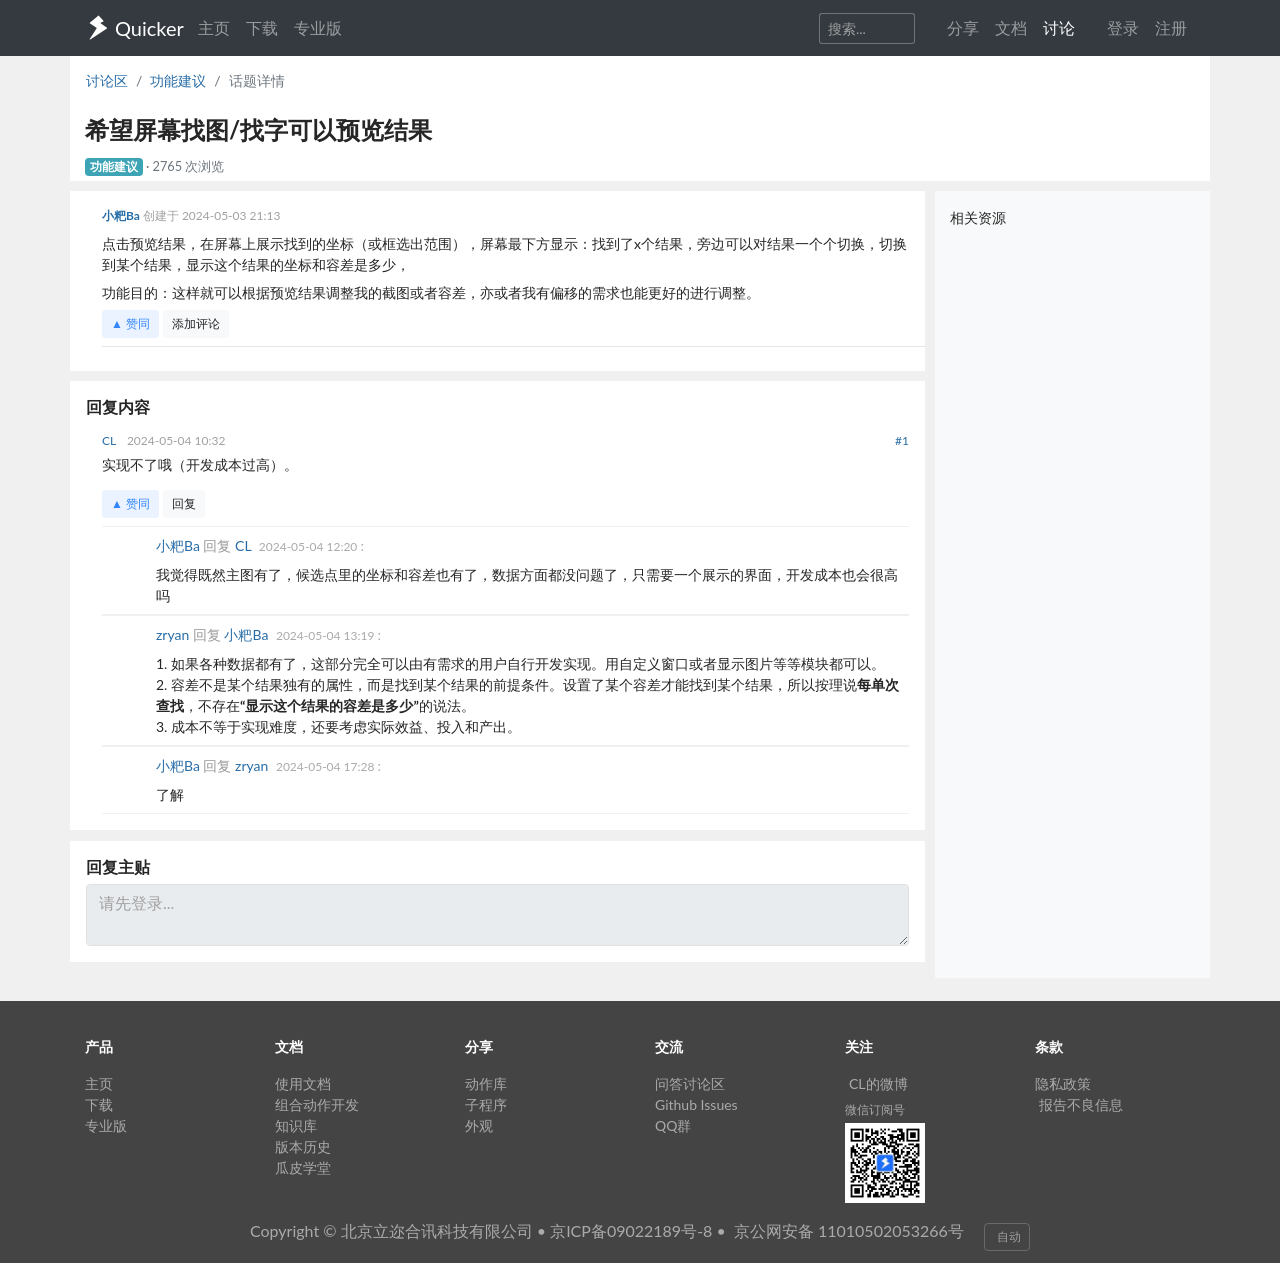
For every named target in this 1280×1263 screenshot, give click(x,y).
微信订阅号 (875, 1109)
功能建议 (178, 80)
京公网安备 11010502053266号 (849, 1230)
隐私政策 (1063, 1083)
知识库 (296, 1125)
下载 (262, 27)
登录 (1123, 27)
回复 (184, 503)
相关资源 (978, 217)
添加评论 (196, 323)
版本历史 (303, 1146)
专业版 (318, 27)
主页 (214, 27)
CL (110, 440)
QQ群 (673, 1125)
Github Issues (696, 1104)
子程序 (486, 1104)
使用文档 (303, 1083)
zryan (174, 634)
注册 (1171, 27)
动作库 (486, 1083)
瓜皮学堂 (303, 1167)
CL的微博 (878, 1083)
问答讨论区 (690, 1083)
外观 (479, 1125)
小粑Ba (122, 215)
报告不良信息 (1081, 1104)
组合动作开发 (317, 1104)
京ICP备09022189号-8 (631, 1230)
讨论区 (107, 80)
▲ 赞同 (130, 323)
